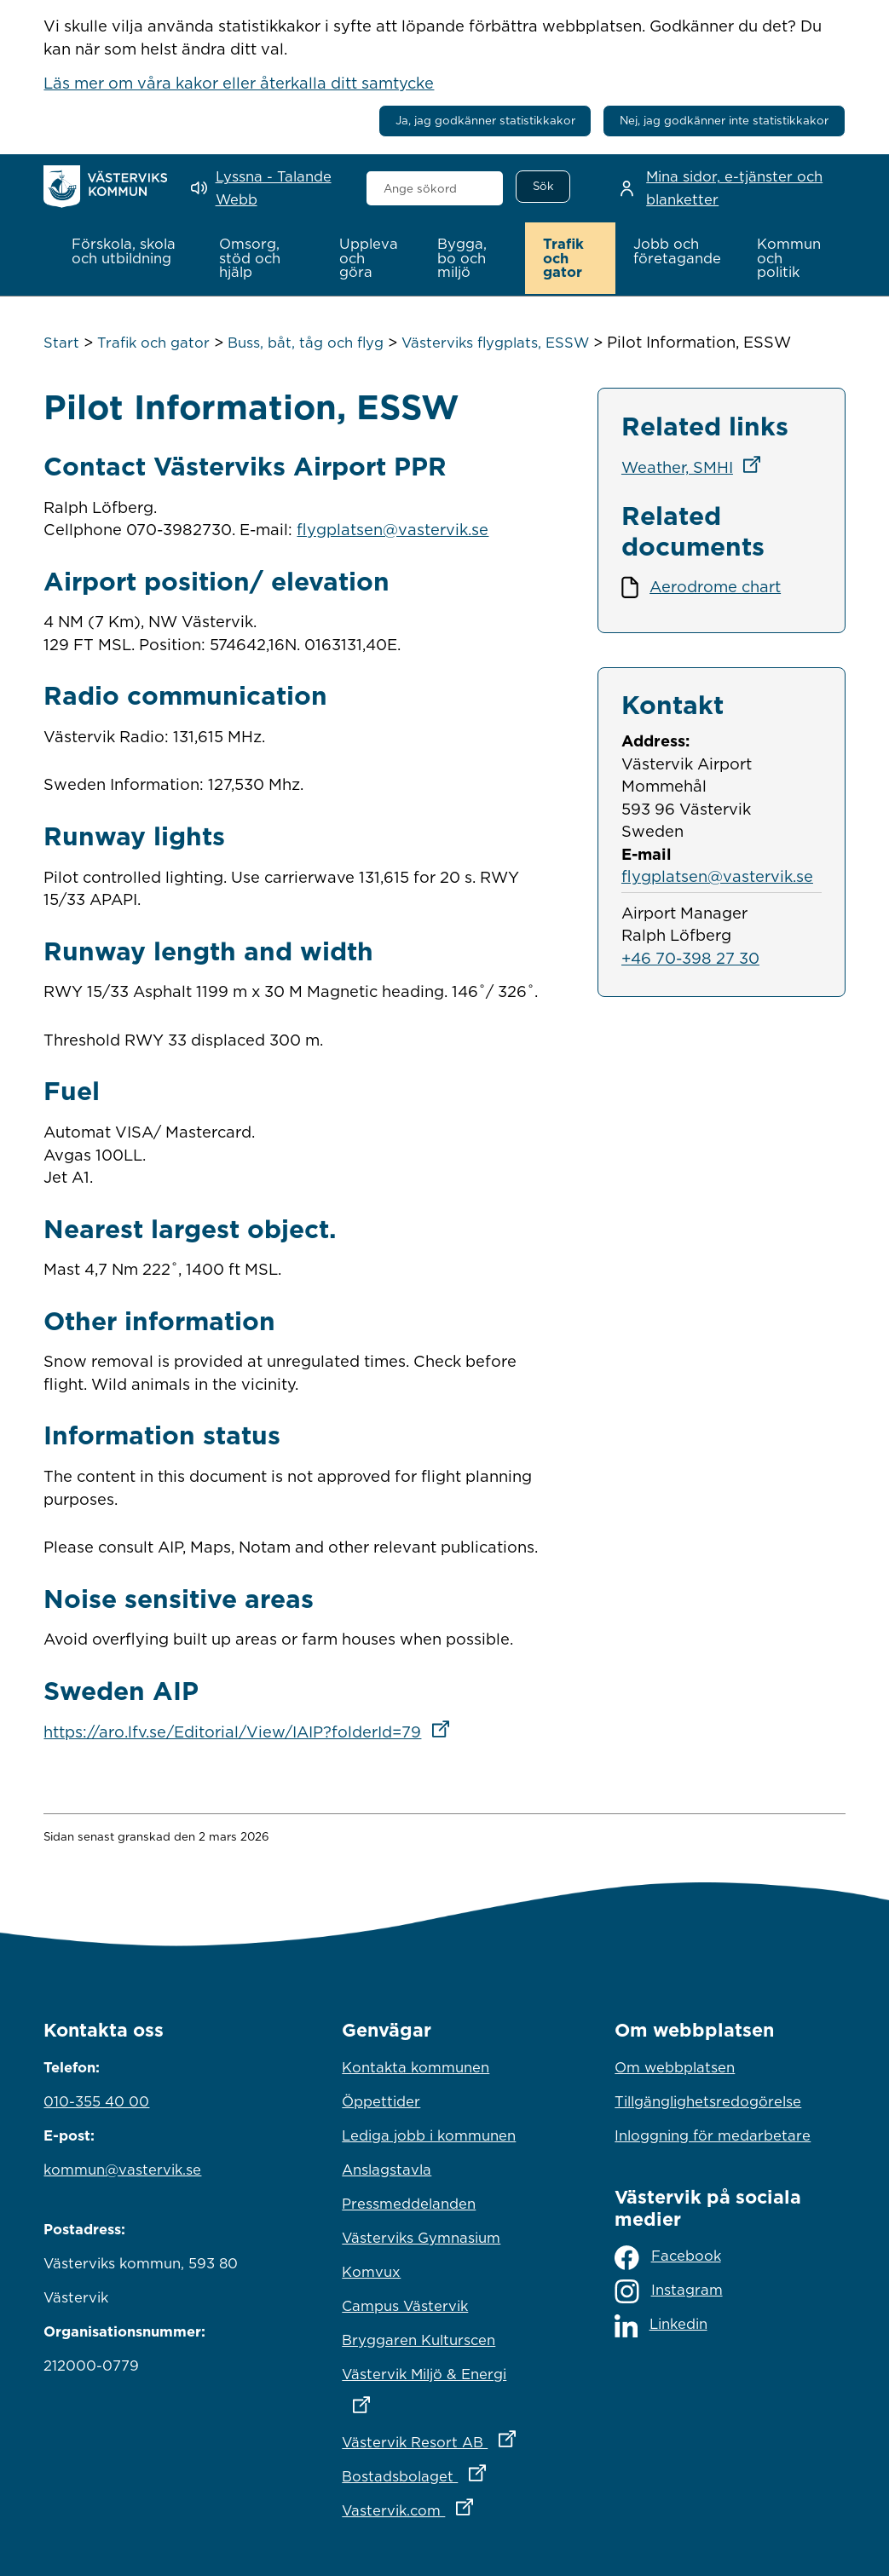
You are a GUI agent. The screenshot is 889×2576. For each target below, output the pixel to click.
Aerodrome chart (715, 584)
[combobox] (434, 188)
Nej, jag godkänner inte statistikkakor (724, 120)
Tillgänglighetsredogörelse (708, 2099)
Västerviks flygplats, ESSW (495, 340)
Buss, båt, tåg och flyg (306, 340)
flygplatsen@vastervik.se (392, 527)
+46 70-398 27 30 (690, 956)
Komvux (371, 2270)
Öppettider (381, 2099)
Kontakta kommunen (415, 2065)
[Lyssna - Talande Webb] (266, 187)
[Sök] (543, 186)
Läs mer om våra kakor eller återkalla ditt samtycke (238, 82)
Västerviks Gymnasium (421, 2236)
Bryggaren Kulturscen (418, 2338)
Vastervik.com (444, 2504)
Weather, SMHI (696, 465)
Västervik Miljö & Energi (444, 2383)
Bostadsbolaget (444, 2470)
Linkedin (661, 2323)
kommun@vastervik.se (122, 2167)
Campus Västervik (405, 2304)
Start (61, 340)
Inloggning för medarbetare (713, 2133)
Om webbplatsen (675, 2065)
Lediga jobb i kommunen (429, 2133)
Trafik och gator (153, 340)
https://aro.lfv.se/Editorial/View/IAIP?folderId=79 (251, 1729)
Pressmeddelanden (409, 2201)
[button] (127, 251)
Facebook (667, 2255)
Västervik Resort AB (444, 2436)
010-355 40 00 (96, 2099)
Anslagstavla (386, 2167)
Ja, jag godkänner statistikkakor (485, 120)
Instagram (668, 2290)
